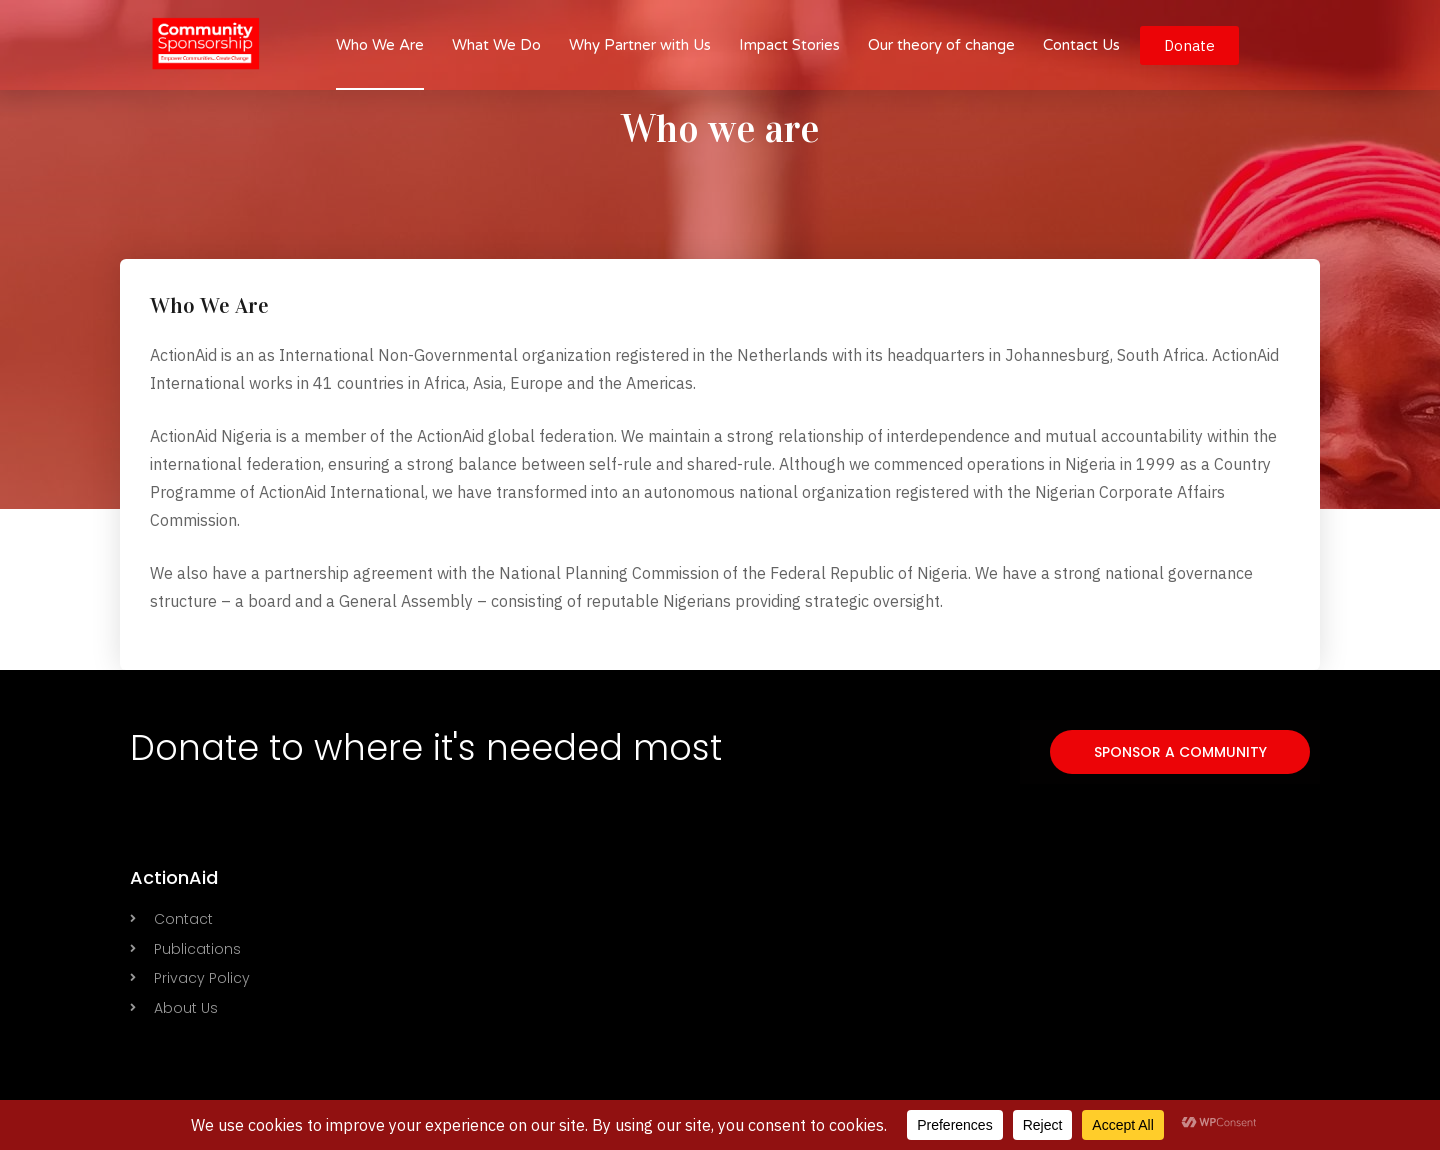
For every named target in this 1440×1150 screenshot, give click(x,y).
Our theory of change (941, 45)
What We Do (496, 45)
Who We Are (380, 45)
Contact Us (1081, 45)
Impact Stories (789, 45)
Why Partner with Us (640, 45)
